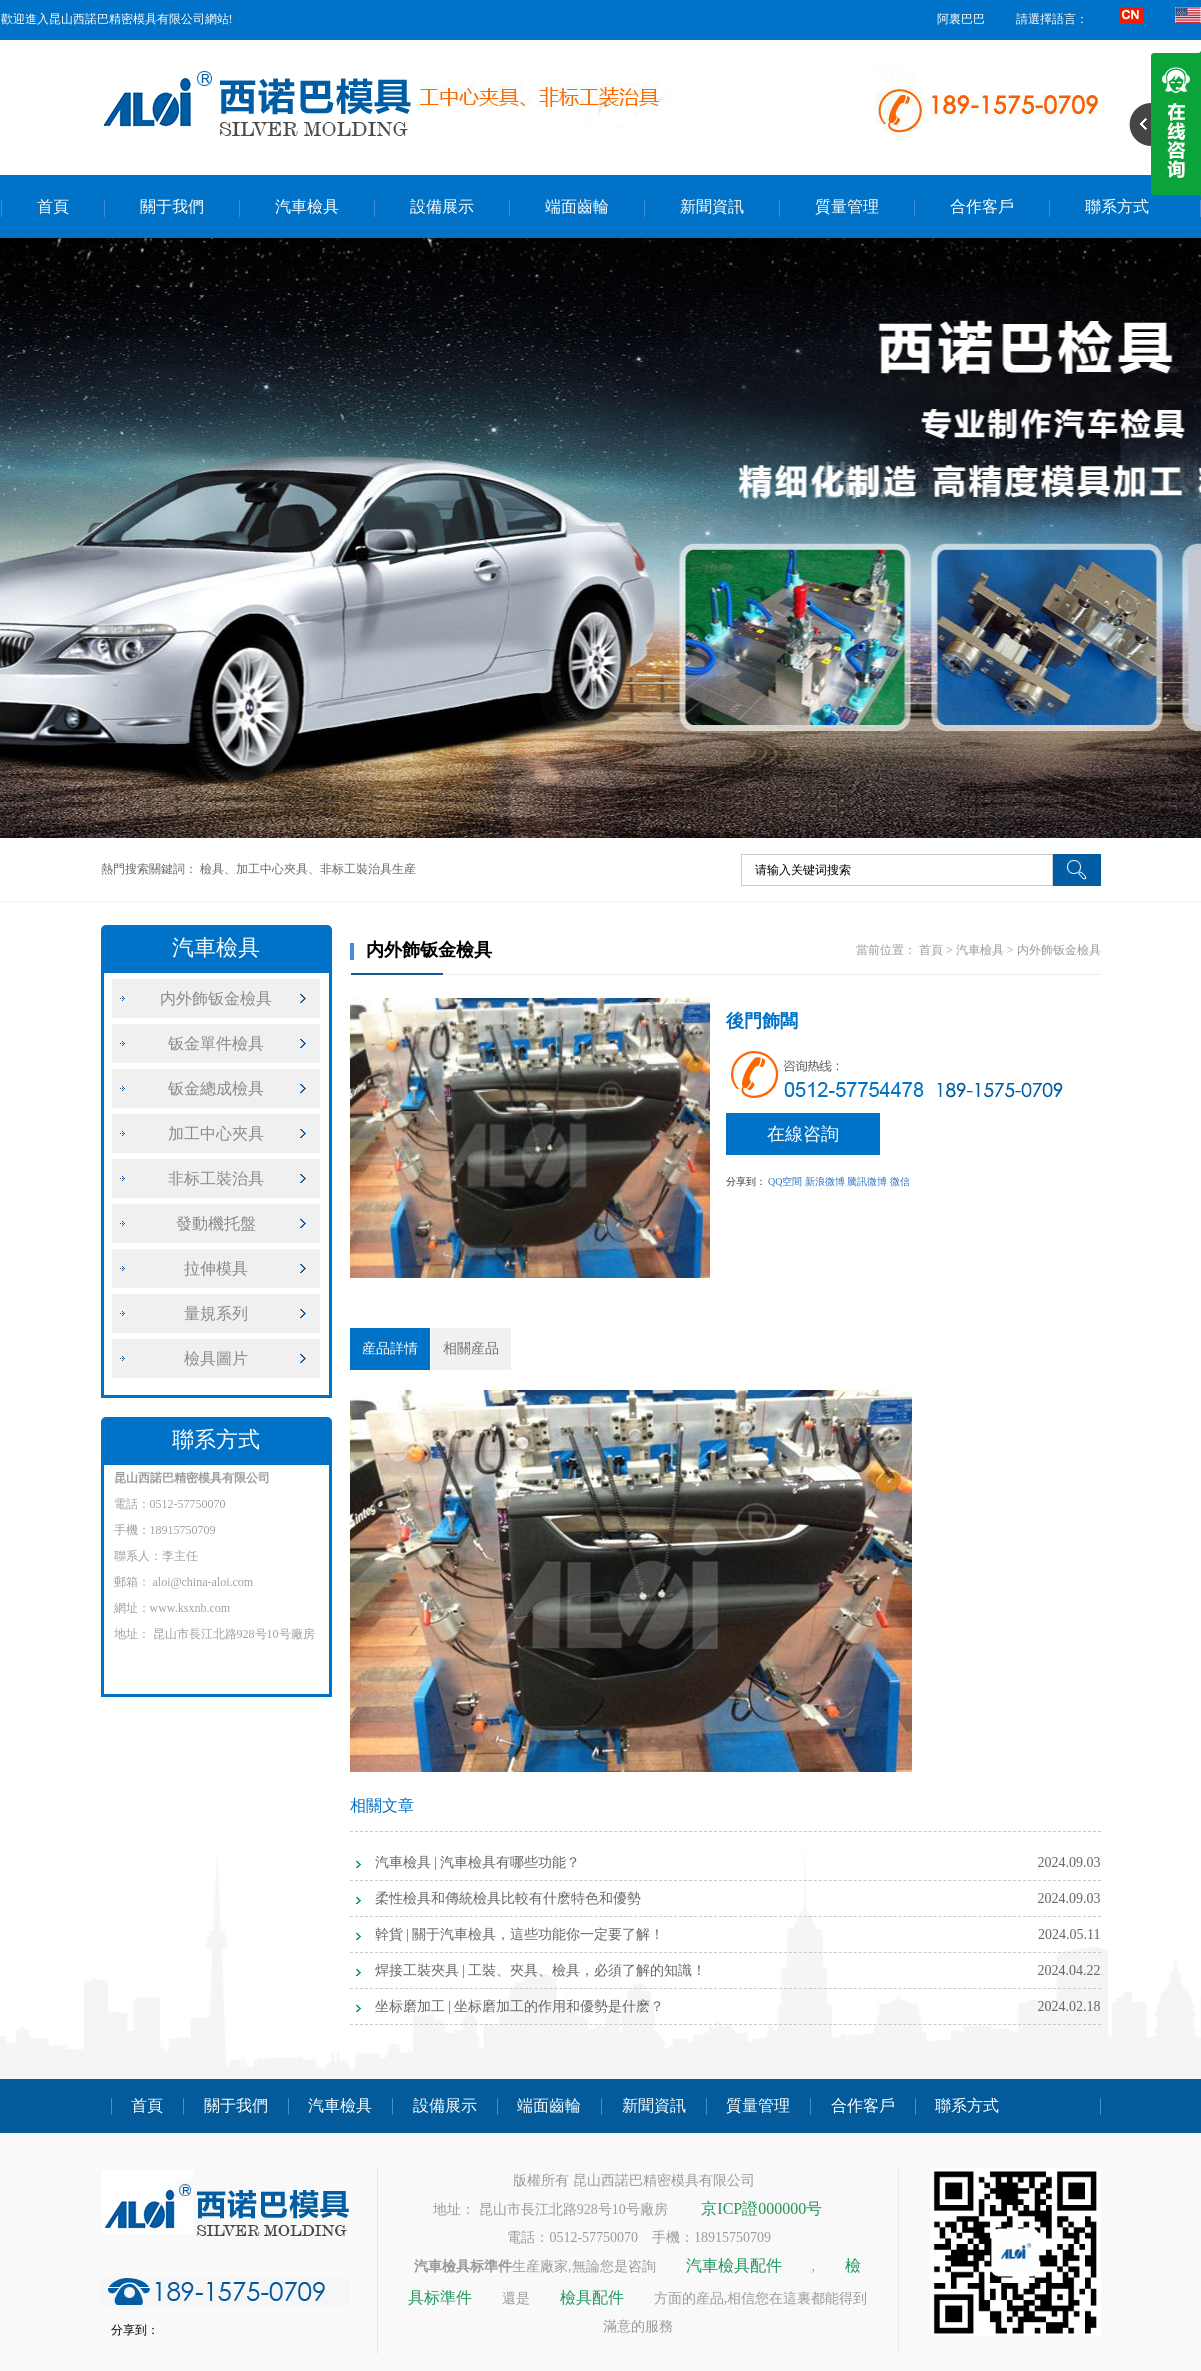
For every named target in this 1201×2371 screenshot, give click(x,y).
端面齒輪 (577, 206)
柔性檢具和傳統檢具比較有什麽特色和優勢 (508, 1898)
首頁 (53, 206)
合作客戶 (982, 206)
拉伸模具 (216, 1268)
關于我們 (172, 206)
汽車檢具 (307, 206)
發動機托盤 (216, 1223)
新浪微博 (825, 1181)
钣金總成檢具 (216, 1088)
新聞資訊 (712, 206)
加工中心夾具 (216, 1133)
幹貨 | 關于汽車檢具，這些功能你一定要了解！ (520, 1934)
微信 (900, 1181)
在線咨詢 (803, 1134)
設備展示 (442, 206)
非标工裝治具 (216, 1178)
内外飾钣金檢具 (216, 998)
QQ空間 (785, 1181)
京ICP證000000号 (761, 2208)
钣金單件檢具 (216, 1043)
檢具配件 (592, 2297)
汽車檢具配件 (734, 2265)
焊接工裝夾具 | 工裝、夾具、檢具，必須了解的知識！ (541, 1970)
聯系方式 (1117, 206)
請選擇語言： (1052, 19)
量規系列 (216, 1313)
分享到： (746, 1181)
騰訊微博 (867, 1181)
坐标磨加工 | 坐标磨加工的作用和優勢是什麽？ (520, 2006)
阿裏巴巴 (961, 19)
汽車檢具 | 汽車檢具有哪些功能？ (478, 1862)
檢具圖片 (216, 1358)
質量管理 (847, 206)
